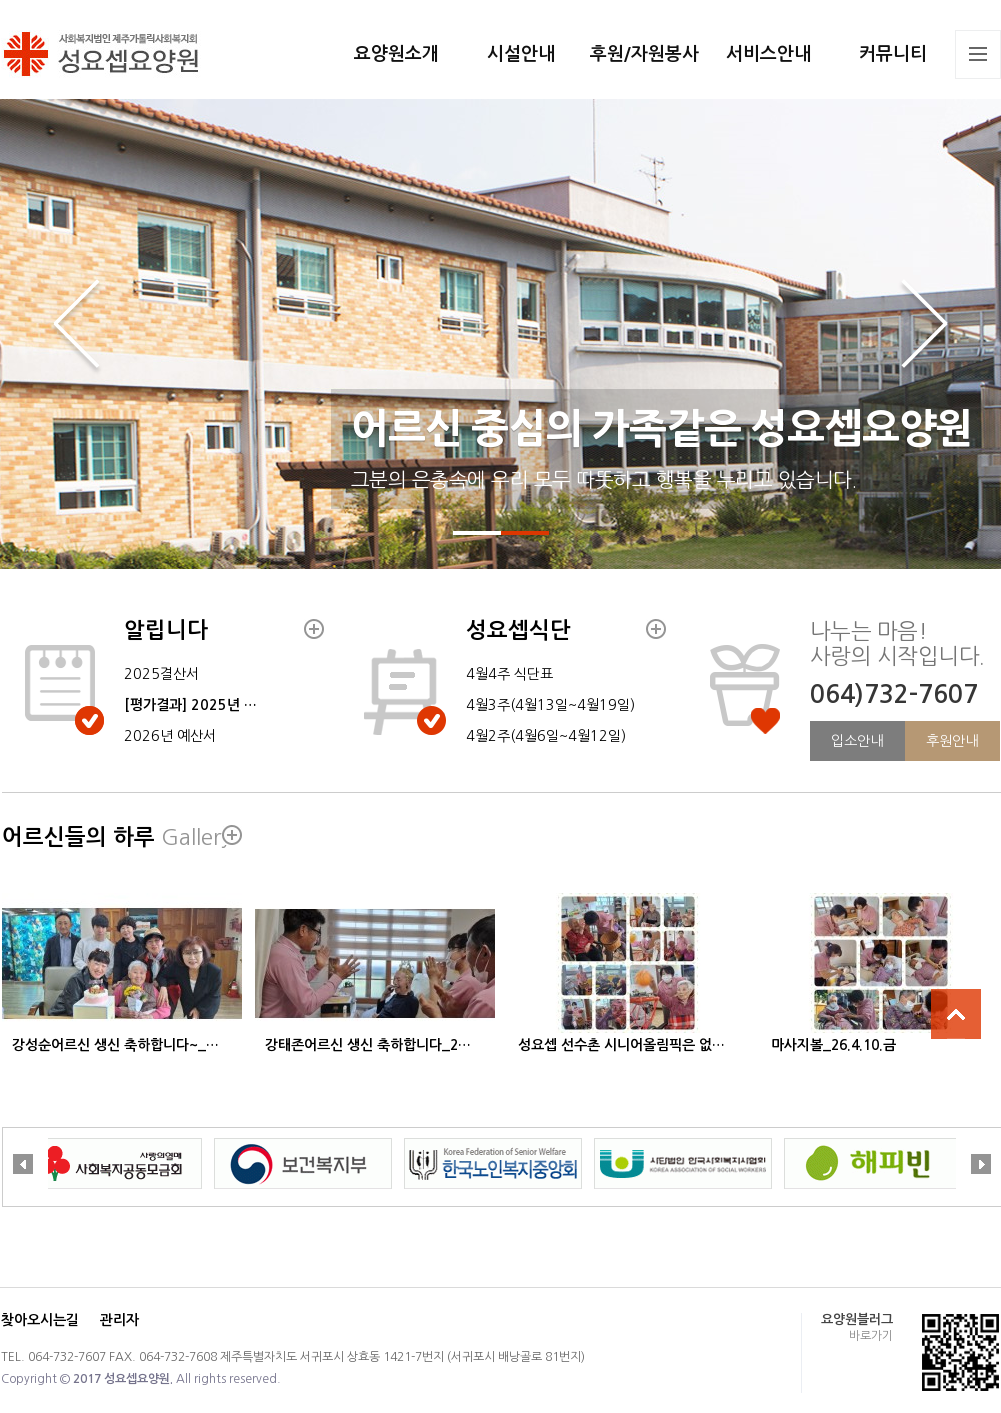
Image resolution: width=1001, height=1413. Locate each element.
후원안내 (952, 741)
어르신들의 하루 (116, 837)
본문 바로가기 (0, 0)
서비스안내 (768, 54)
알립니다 (166, 630)
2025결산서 (161, 674)
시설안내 (521, 54)
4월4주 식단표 (509, 674)
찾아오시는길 (40, 1320)
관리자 (119, 1320)
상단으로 (956, 1014)
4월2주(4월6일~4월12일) (546, 736)
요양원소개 (396, 54)
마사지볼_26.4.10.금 (833, 1045)
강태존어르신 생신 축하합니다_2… (368, 1045)
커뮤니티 (893, 54)
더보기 (314, 629)
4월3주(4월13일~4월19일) (550, 705)
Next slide (924, 327)
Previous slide (76, 327)
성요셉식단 (518, 630)
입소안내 (857, 741)
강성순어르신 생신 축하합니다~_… (115, 1045)
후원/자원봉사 (644, 54)
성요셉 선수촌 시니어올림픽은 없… (621, 1045)
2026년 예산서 (170, 736)
